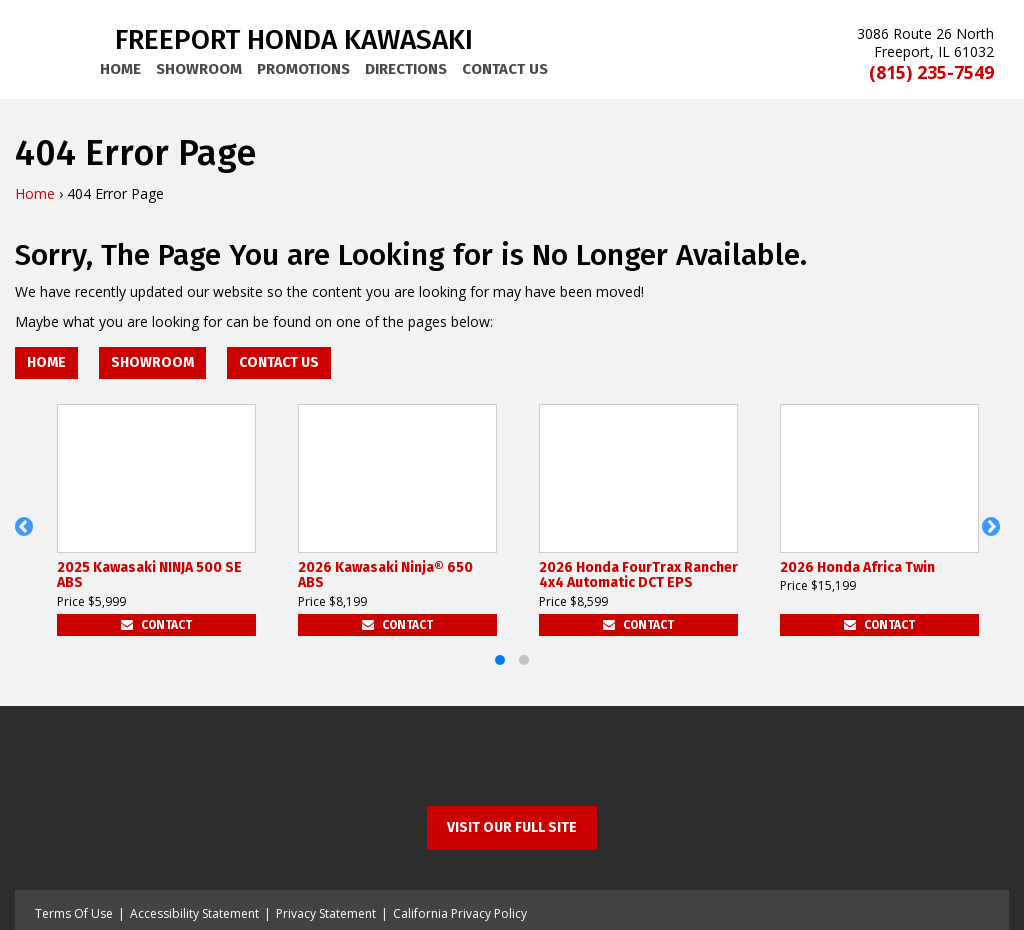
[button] (28, 538)
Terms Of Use (74, 913)
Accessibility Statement (194, 913)
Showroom (199, 69)
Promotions (303, 69)
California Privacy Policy (460, 913)
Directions (406, 69)
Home (120, 69)
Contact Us (505, 69)
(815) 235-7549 (931, 72)
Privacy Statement (326, 913)
